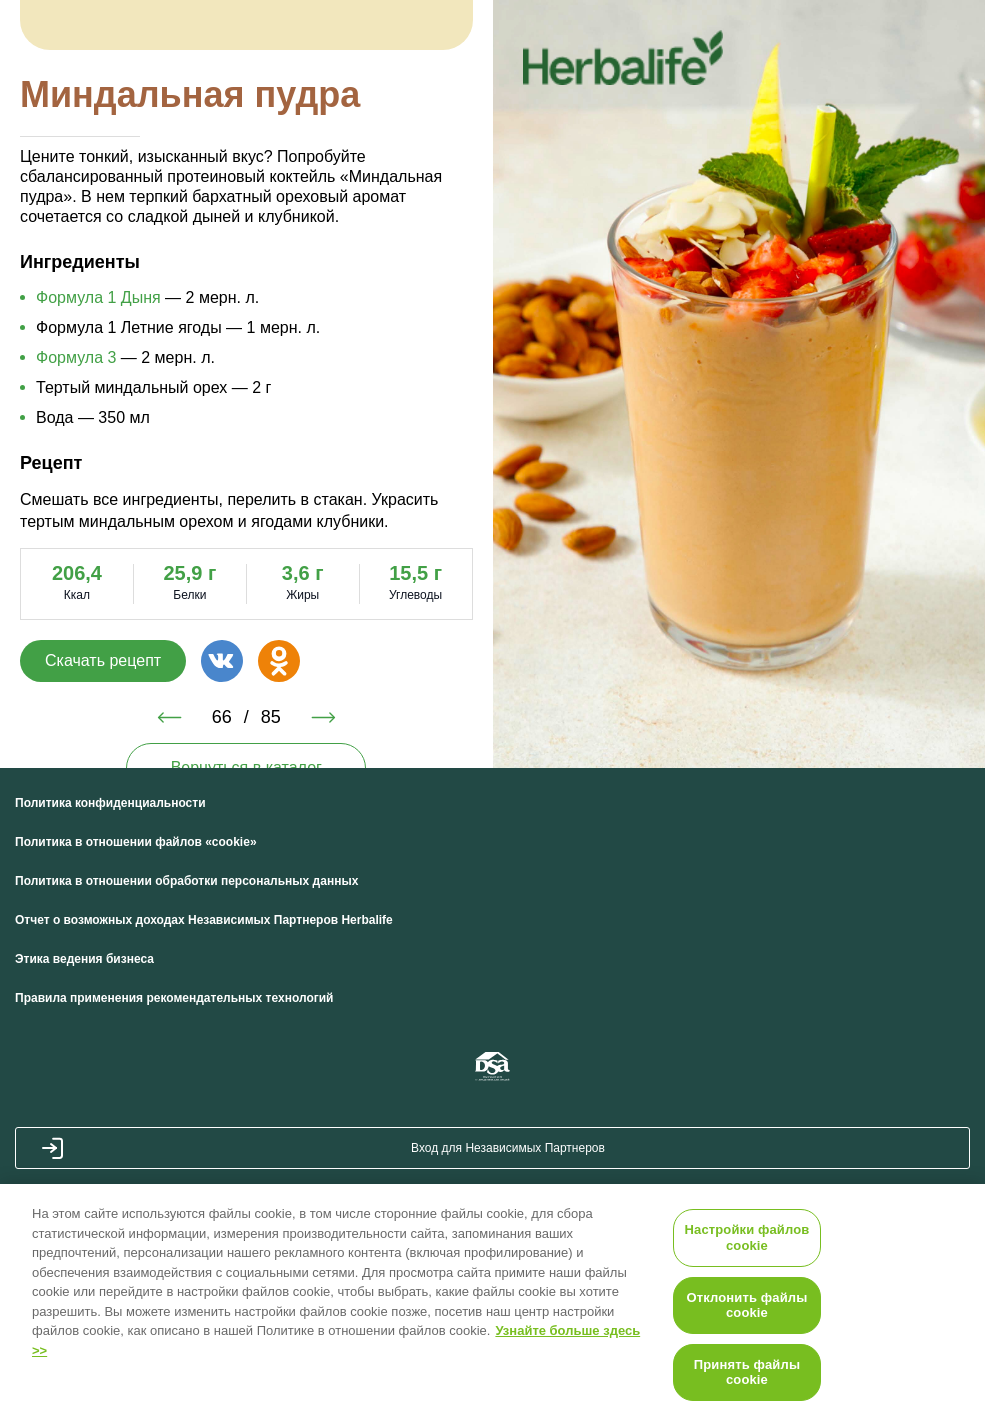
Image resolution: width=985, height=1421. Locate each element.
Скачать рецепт (103, 660)
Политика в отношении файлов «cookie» (136, 842)
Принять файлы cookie (747, 1372)
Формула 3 (76, 357)
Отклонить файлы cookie (747, 1305)
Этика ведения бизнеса (84, 959)
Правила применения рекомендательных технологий (174, 998)
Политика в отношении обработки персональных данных (186, 881)
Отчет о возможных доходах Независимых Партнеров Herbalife (204, 920)
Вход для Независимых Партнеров (508, 1148)
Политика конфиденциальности (110, 803)
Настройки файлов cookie (747, 1237)
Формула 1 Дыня (98, 297)
